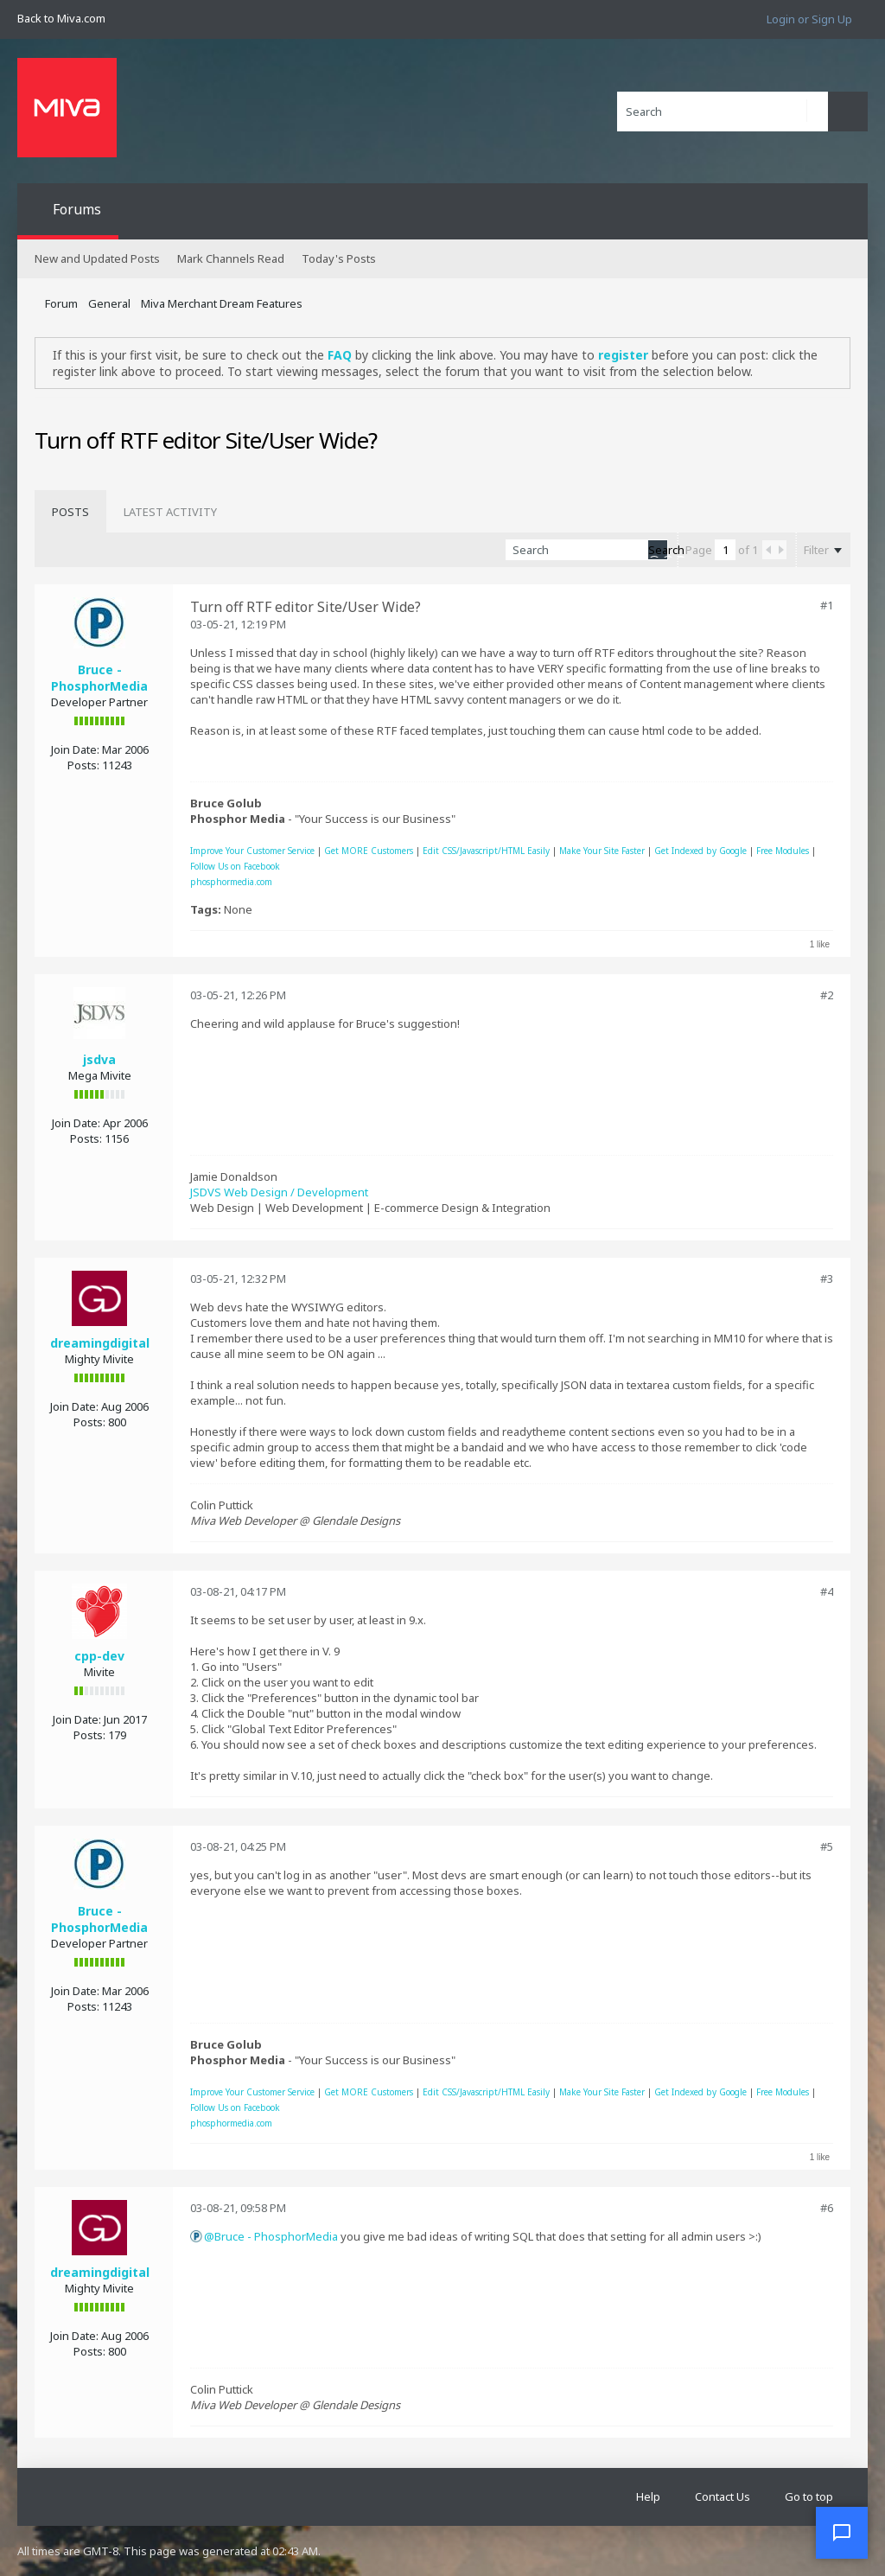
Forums (77, 209)
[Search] (722, 111)
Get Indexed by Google (700, 851)
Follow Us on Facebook (235, 866)
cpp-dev (99, 1656)
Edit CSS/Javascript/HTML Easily (486, 851)
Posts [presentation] (70, 512)
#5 (826, 1846)
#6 (826, 2208)
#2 (826, 995)
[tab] (70, 511)
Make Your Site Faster (602, 851)
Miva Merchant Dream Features (221, 303)
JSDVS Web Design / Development (279, 1192)
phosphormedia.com (231, 882)
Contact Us (722, 2496)
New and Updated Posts (97, 258)
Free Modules (782, 851)
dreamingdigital (100, 1343)
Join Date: (75, 749)
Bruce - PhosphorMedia (99, 677)
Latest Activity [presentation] (170, 512)
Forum (61, 303)
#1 (826, 605)
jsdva (99, 1059)
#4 (826, 1591)
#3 (826, 1278)
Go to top (809, 2496)
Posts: (83, 765)
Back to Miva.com (61, 18)
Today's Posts (339, 258)
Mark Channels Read (230, 258)
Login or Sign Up (809, 19)
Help (648, 2496)
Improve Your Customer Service (252, 851)
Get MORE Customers (368, 851)
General (109, 303)
